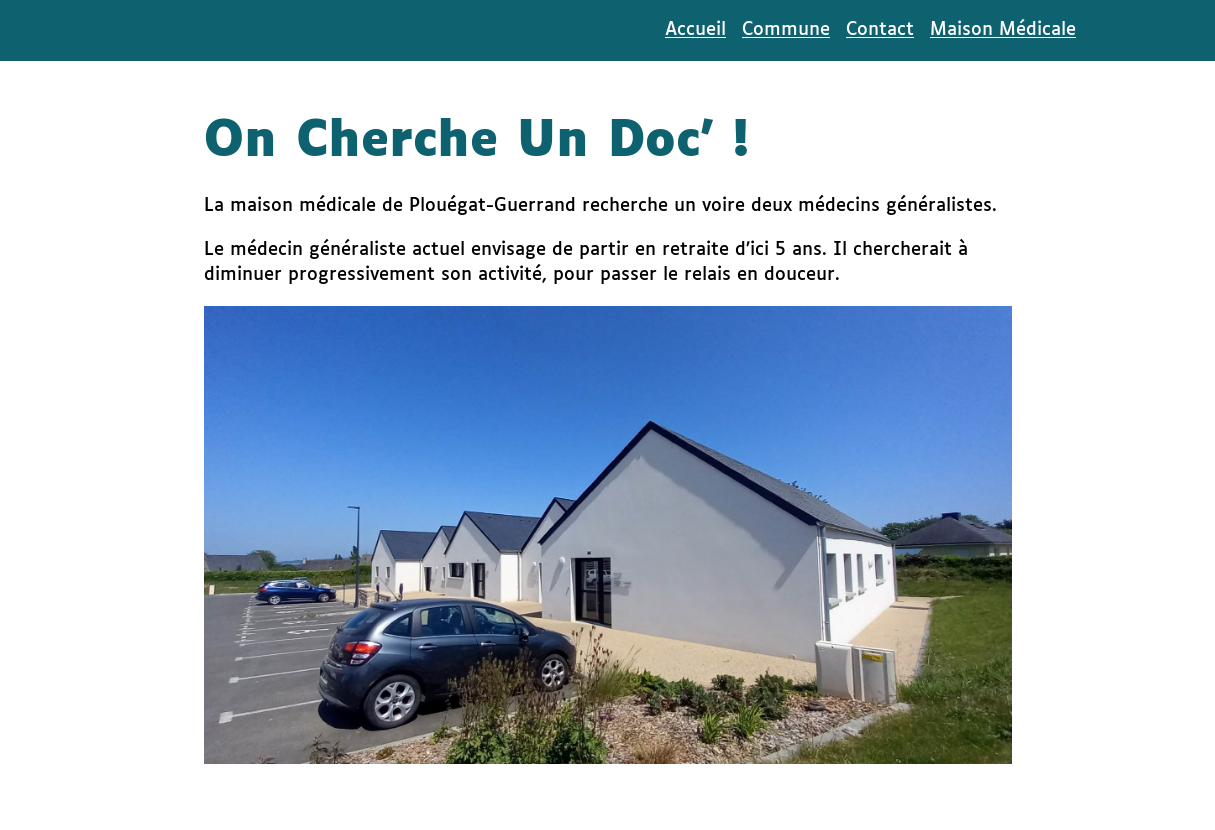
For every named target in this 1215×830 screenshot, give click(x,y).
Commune (786, 30)
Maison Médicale (1003, 30)
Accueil (695, 30)
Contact (880, 30)
